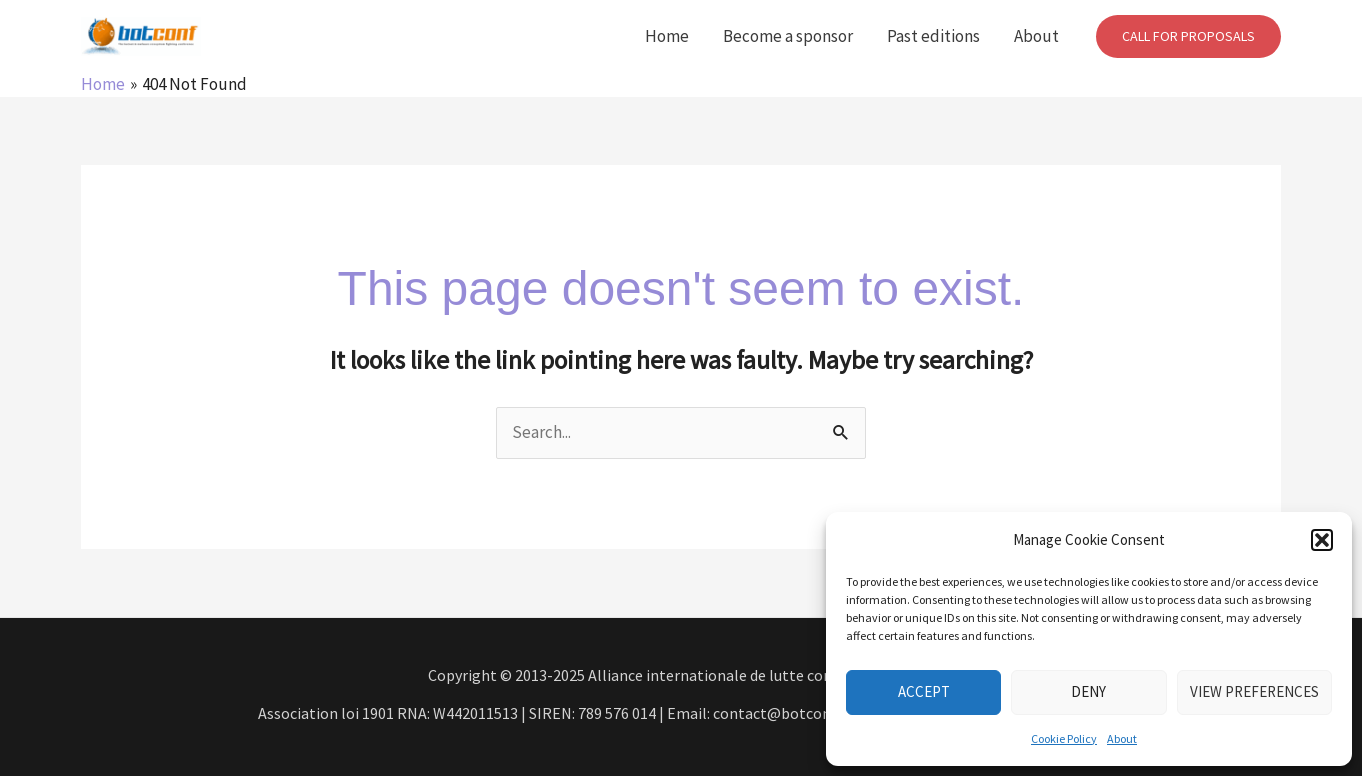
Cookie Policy (1064, 738)
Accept (924, 691)
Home (667, 36)
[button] (1322, 540)
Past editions (933, 36)
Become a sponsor (788, 36)
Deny (1088, 691)
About (1122, 738)
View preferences (1254, 691)
